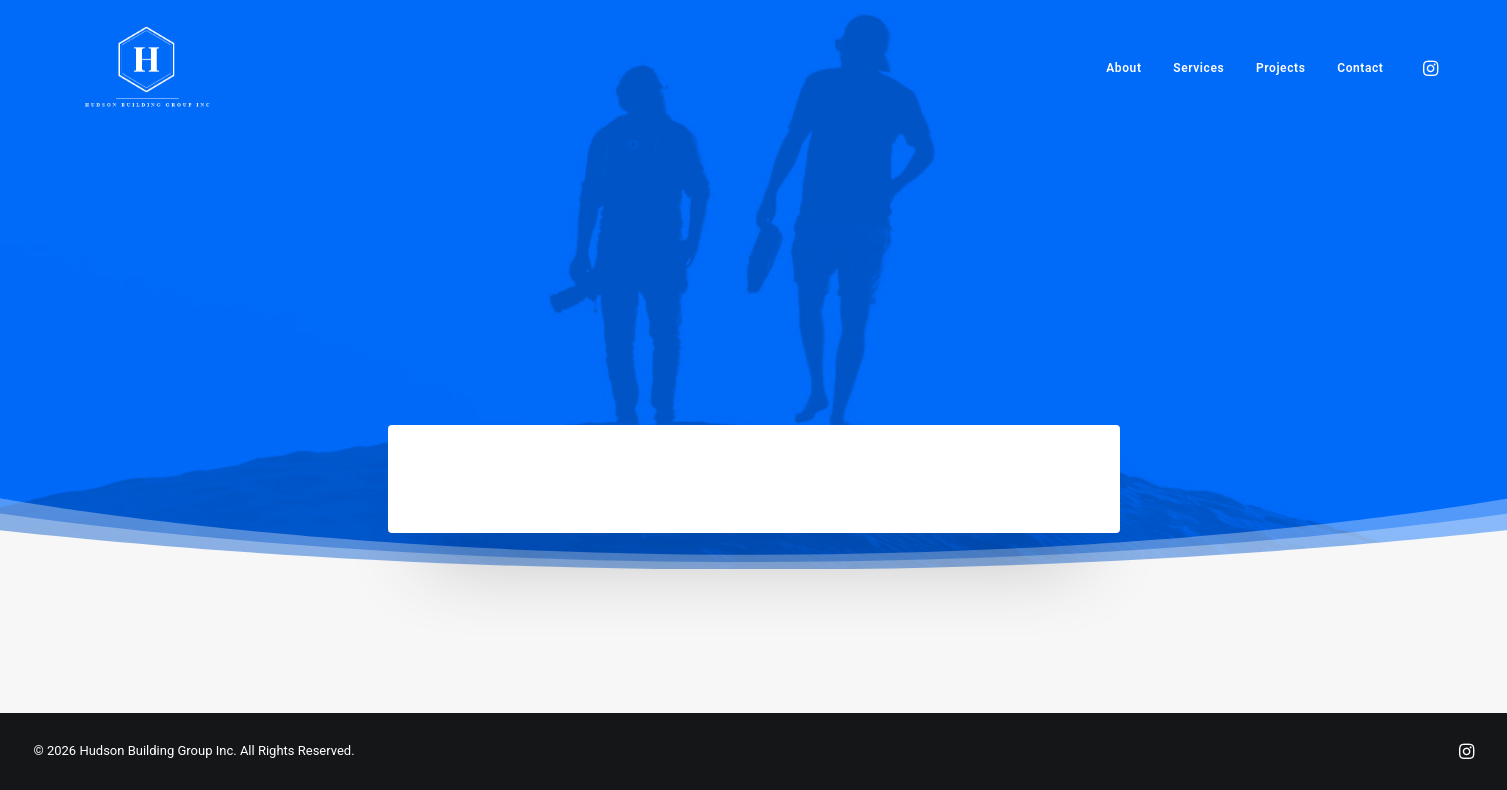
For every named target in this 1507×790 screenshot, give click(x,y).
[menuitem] (1123, 68)
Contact (1360, 68)
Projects (1280, 68)
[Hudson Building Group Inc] (148, 68)
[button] (1429, 68)
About (1123, 68)
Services (1198, 68)
